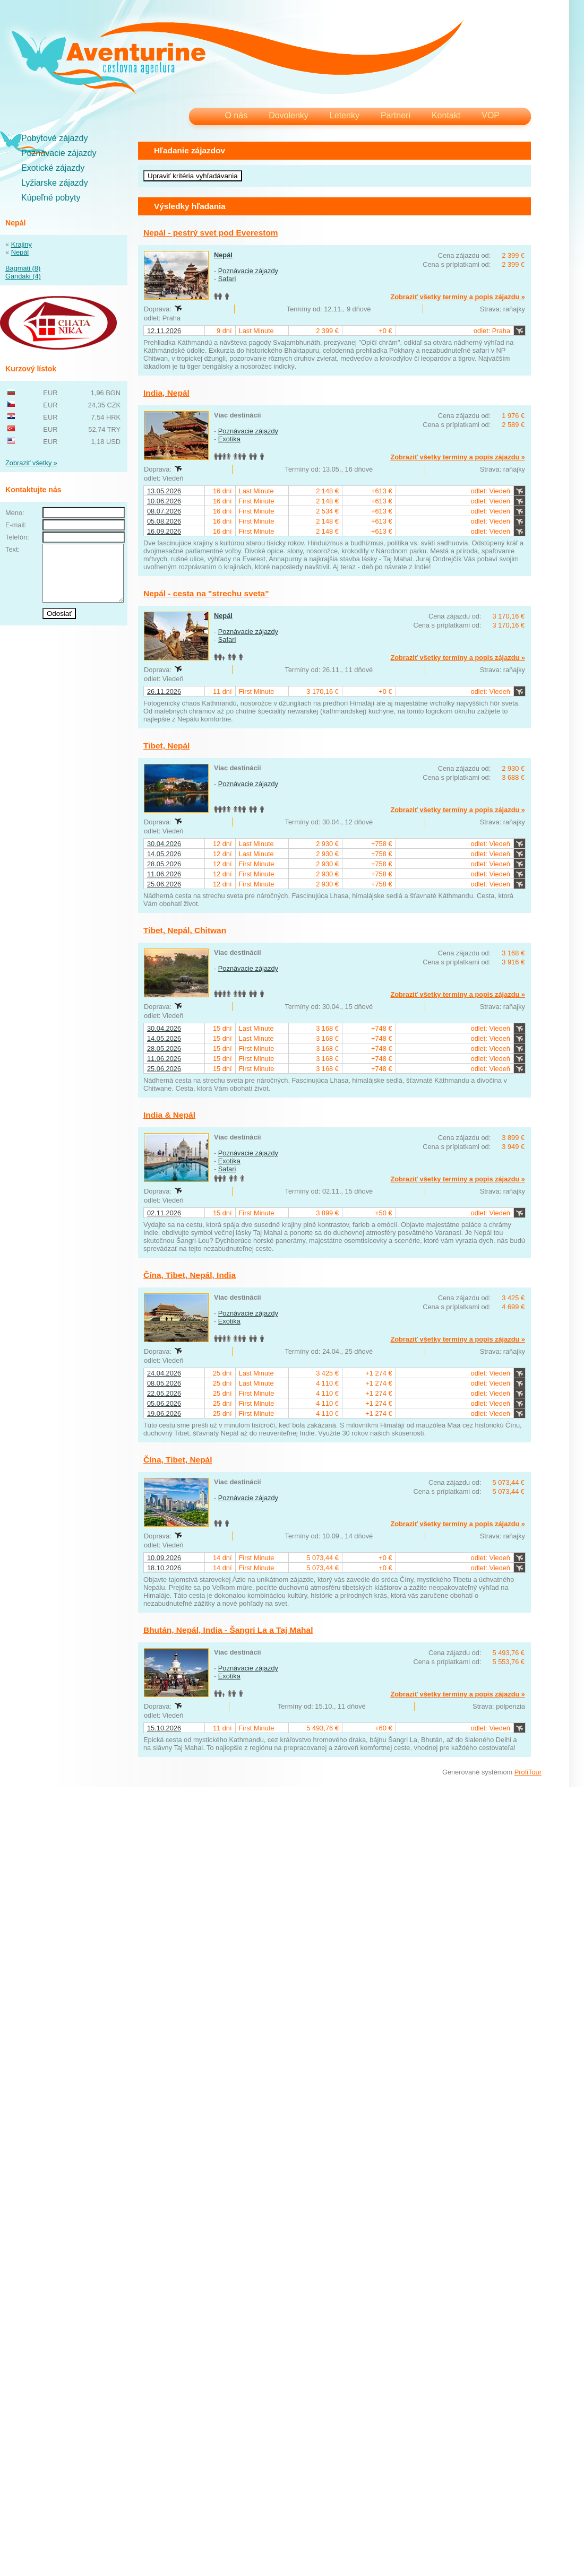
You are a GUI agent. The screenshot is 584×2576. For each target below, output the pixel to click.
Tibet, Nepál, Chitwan (184, 930)
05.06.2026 (164, 1403)
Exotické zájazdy (52, 167)
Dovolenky (288, 115)
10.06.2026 (164, 501)
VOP (491, 115)
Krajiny (21, 244)
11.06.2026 (164, 874)
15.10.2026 (164, 1728)
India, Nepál (166, 392)
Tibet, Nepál (166, 745)
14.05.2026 (164, 854)
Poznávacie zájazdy (58, 153)
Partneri (395, 115)
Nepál (20, 252)
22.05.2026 (164, 1393)
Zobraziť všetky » (31, 463)
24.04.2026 (164, 1373)
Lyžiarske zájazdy (54, 182)
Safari (227, 279)
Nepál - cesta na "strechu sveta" (206, 593)
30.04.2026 (164, 844)
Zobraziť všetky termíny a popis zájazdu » (457, 297)
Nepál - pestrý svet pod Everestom (210, 232)
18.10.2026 (164, 1568)
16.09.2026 (164, 531)
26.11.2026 (164, 691)
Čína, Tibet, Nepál (177, 1459)
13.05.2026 (164, 491)
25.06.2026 (164, 884)
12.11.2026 (164, 331)
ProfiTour (528, 1772)
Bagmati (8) (22, 268)
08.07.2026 (164, 511)
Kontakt (446, 115)
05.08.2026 (164, 521)
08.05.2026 (164, 1383)
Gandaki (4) (23, 276)
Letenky (344, 115)
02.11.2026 (164, 1213)
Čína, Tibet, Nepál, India (189, 1275)
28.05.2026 (164, 864)
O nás (236, 115)
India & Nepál (169, 1114)
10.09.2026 (164, 1558)
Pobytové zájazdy (54, 138)
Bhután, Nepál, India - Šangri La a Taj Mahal (228, 1629)
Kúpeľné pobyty (50, 197)
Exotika (229, 439)
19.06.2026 (164, 1413)
